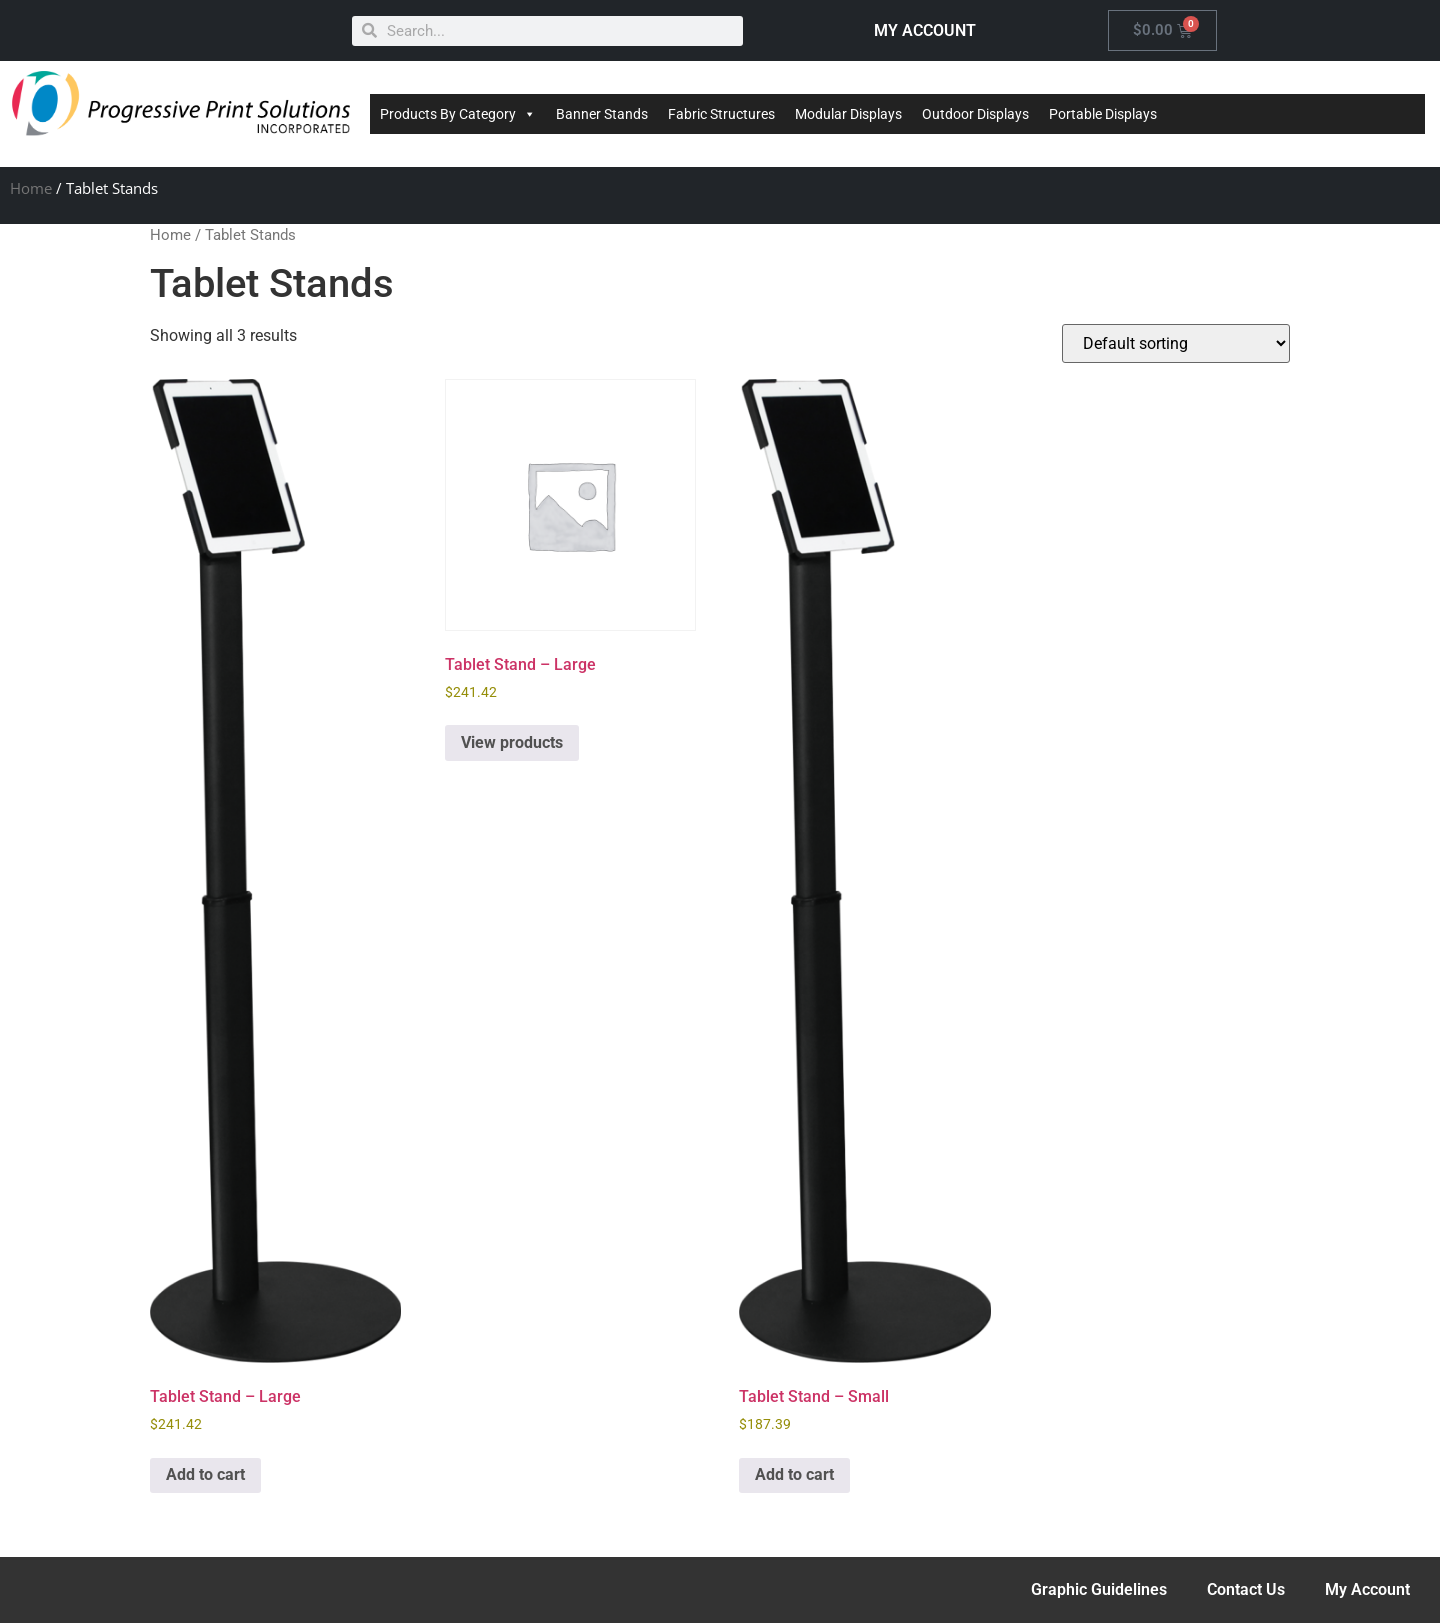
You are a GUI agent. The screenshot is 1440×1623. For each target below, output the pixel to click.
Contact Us (1246, 1589)
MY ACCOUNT (925, 30)
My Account (1367, 1589)
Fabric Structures (721, 114)
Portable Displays (1103, 114)
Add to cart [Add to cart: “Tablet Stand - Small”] (794, 1474)
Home (31, 188)
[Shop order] (1176, 343)
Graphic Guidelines (1099, 1589)
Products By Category (458, 114)
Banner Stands (602, 114)
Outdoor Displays (975, 114)
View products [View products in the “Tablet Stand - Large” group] (512, 742)
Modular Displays (848, 114)
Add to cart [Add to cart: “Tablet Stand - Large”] (205, 1474)
